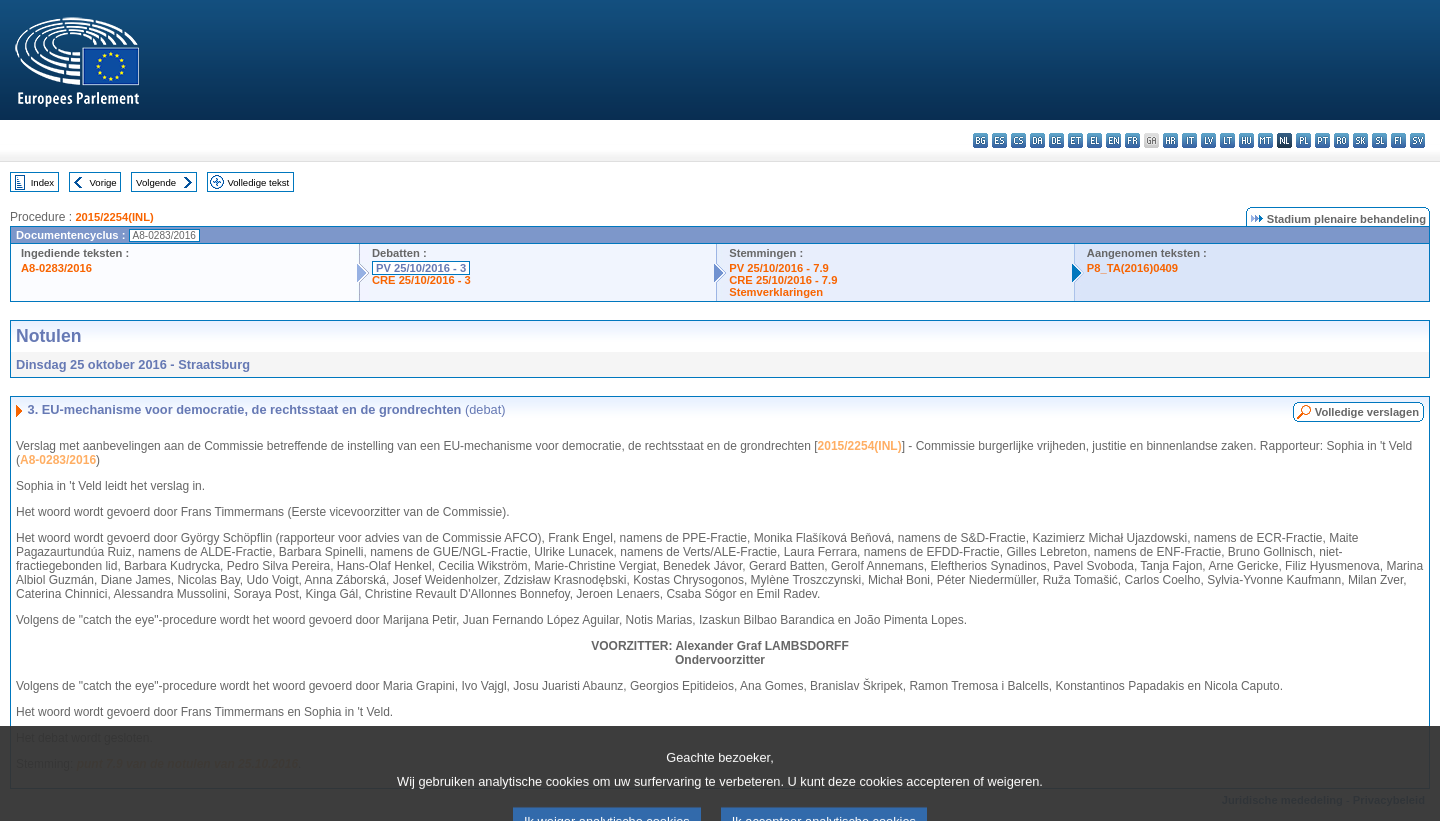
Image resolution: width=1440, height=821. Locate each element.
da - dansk (1037, 140)
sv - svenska (1417, 140)
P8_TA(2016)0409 (1132, 268)
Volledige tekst (258, 182)
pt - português (1322, 140)
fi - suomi (1398, 140)
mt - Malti (1265, 140)
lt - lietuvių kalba (1227, 140)
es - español (999, 140)
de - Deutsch (1056, 140)
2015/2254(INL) (114, 217)
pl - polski (1303, 140)
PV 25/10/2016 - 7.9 (779, 268)
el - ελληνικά (1094, 140)
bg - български (980, 140)
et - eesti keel (1075, 140)
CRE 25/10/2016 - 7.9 (783, 280)
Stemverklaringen (776, 292)
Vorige (103, 182)
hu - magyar (1246, 140)
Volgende (156, 182)
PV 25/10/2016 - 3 (421, 268)
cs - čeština (1018, 140)
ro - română (1341, 140)
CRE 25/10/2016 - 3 (421, 280)
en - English (1113, 140)
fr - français (1132, 140)
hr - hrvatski (1170, 140)
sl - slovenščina (1379, 140)
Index (42, 182)
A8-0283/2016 (56, 268)
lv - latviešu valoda (1208, 140)
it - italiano (1189, 140)
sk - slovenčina (1360, 140)
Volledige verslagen (1367, 412)
